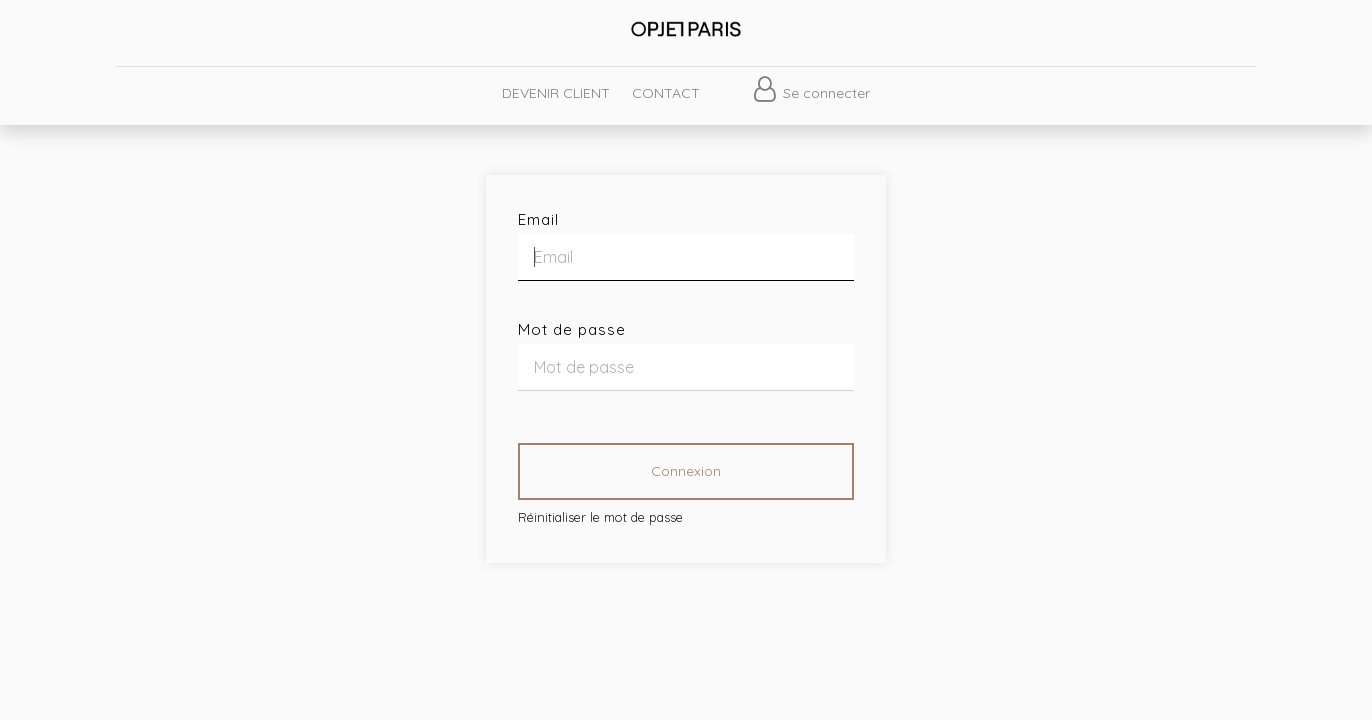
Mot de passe (572, 329)
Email (538, 219)
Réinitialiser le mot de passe (600, 517)
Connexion (686, 471)
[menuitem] (555, 93)
